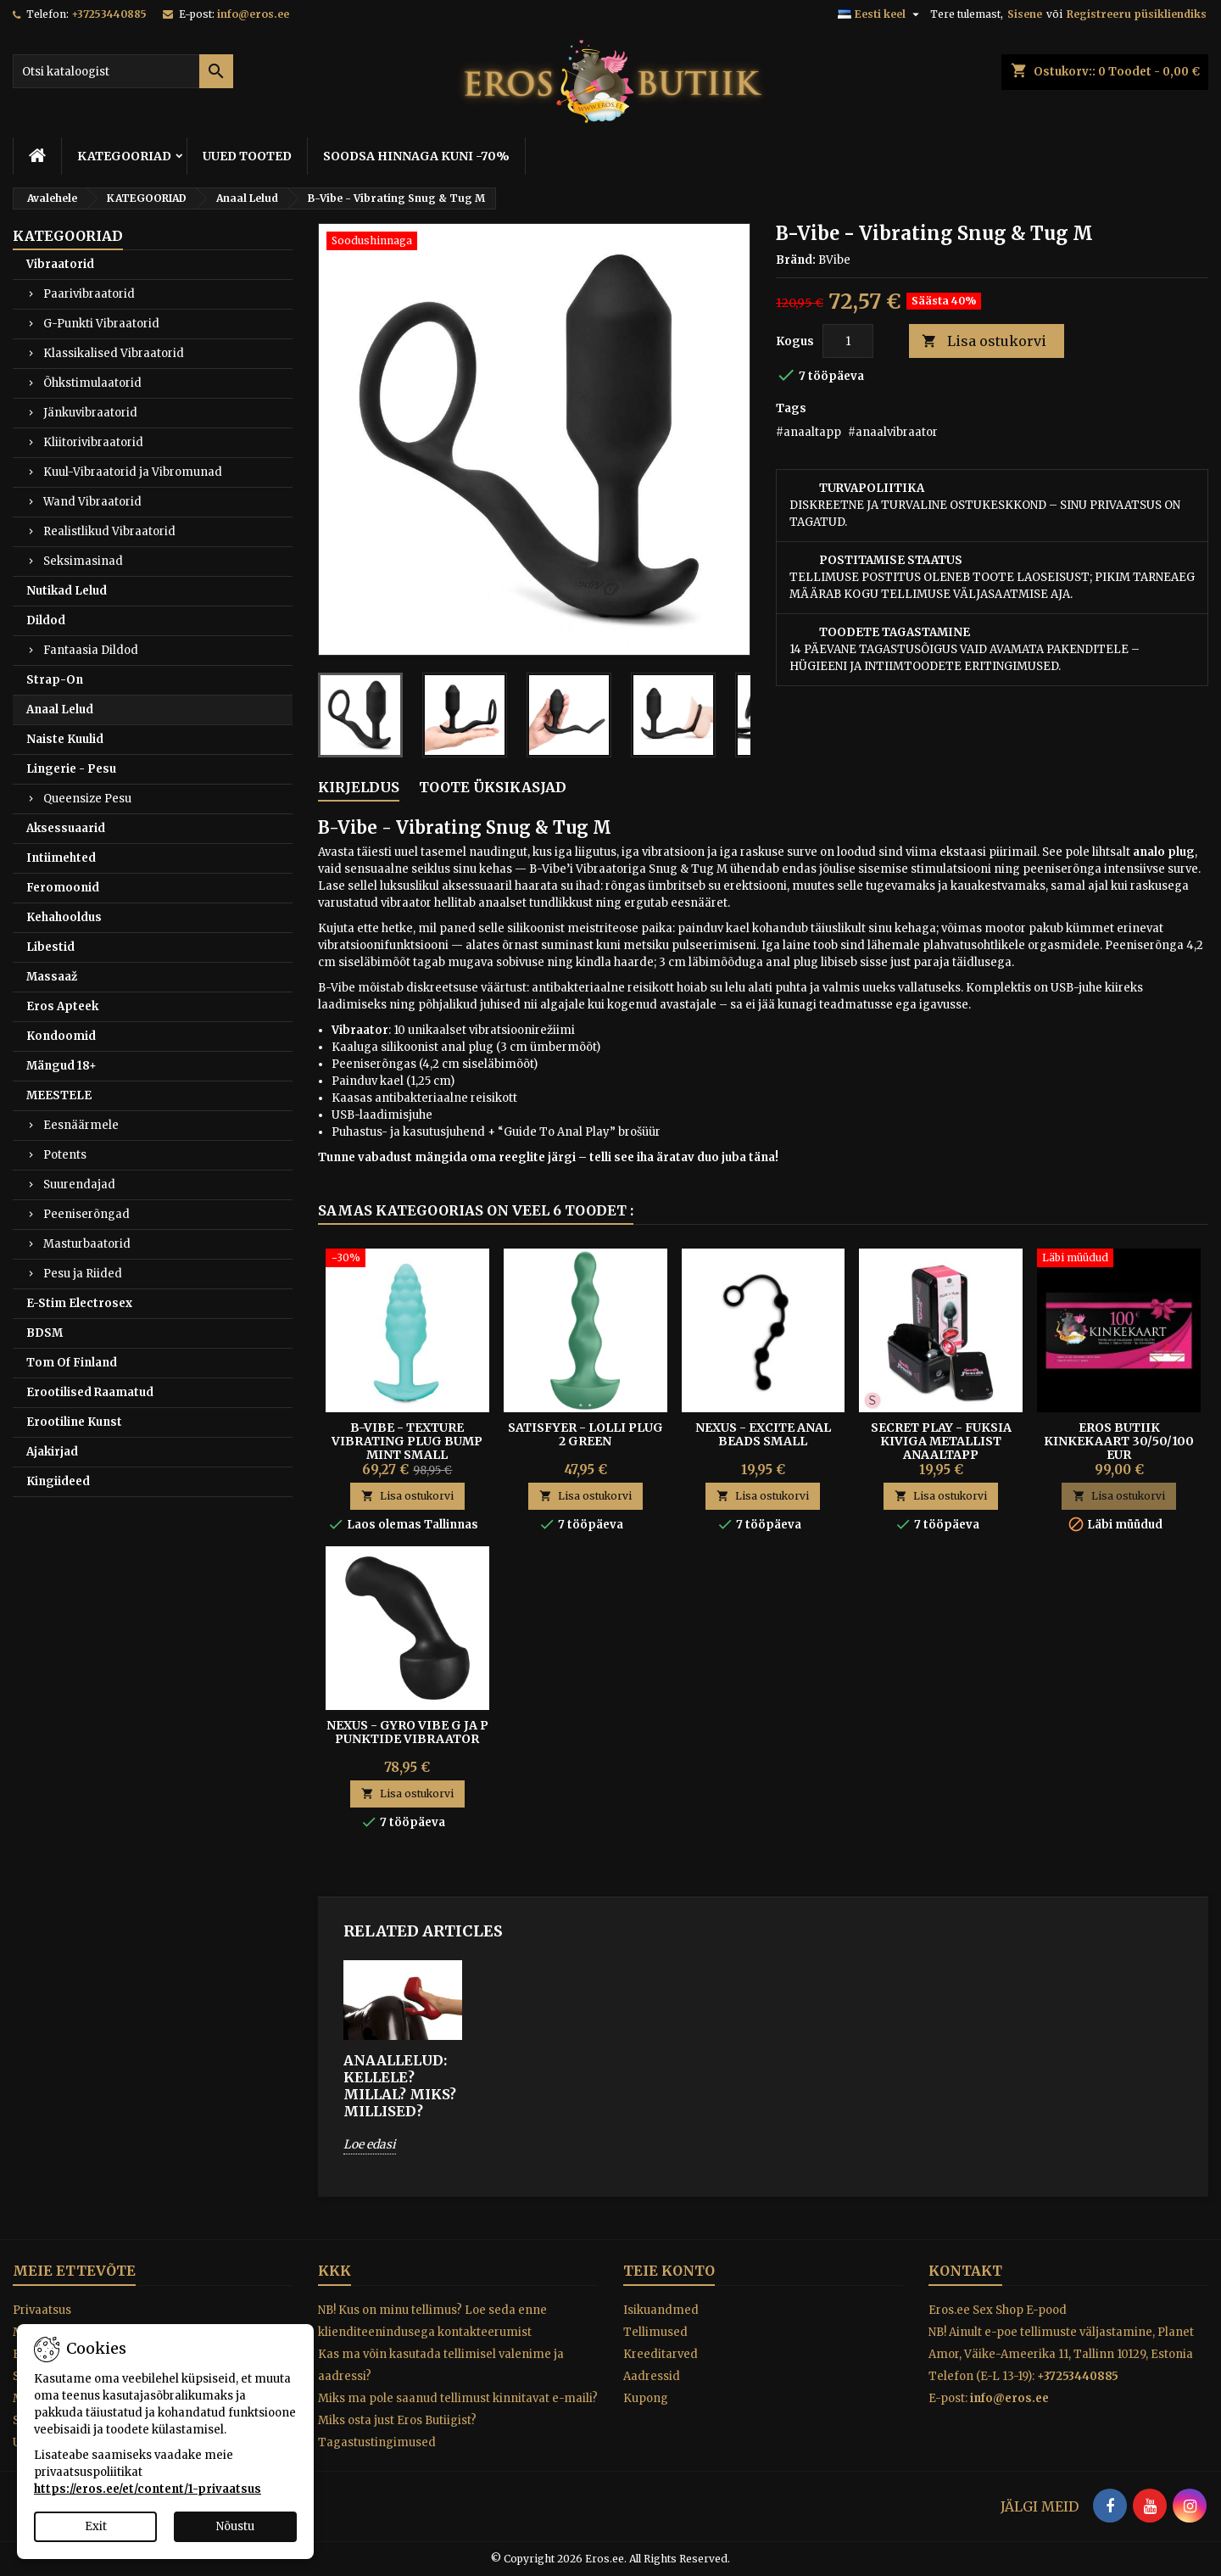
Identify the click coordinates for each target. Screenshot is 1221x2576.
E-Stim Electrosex (79, 1303)
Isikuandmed (661, 2310)
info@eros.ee (253, 14)
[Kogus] (847, 341)
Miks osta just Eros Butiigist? (397, 2420)
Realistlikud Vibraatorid (109, 531)
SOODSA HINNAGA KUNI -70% (416, 156)
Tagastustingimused (377, 2442)
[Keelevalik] (880, 14)
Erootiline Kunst (74, 1422)
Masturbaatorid (87, 1244)
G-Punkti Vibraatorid (101, 323)
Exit (96, 2526)
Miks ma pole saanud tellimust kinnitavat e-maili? (458, 2398)
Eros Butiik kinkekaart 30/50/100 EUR (1119, 1441)
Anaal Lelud (59, 709)
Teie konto (669, 2270)
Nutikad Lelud (66, 591)
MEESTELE (59, 1095)
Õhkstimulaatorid (92, 383)
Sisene (1024, 14)
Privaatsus (42, 2310)
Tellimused (655, 2332)
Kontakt (965, 2270)
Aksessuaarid (65, 828)
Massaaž (51, 976)
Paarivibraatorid (89, 294)
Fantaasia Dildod (90, 650)
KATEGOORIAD (124, 156)
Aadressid (651, 2376)
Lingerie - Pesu (71, 769)
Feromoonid (62, 887)
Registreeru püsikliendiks (1137, 14)
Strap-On (54, 680)
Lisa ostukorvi (984, 341)
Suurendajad (79, 1184)
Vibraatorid (60, 264)
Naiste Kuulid (64, 739)
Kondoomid (61, 1036)
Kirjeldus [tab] (358, 787)
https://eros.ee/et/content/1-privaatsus (147, 2489)
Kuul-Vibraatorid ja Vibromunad (132, 472)
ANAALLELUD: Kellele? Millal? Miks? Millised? (399, 2086)
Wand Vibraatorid (92, 502)
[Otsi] (123, 71)
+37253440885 (109, 14)
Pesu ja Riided (82, 1273)
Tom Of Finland (71, 1362)
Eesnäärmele (81, 1125)
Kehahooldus (64, 917)
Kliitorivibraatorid (93, 442)
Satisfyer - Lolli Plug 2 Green (585, 1434)
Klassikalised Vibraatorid (113, 353)
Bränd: (796, 260)
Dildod (45, 620)
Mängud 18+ (61, 1066)
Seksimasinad (83, 561)
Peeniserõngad (86, 1214)
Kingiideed (58, 1481)
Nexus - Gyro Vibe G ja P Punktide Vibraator (407, 1732)
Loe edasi (369, 2144)
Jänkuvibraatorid (90, 412)
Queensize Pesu (87, 798)
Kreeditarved (660, 2354)
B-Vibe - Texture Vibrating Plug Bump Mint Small (407, 1441)
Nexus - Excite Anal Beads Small (763, 1434)
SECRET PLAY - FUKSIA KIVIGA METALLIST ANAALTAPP (941, 1441)
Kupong (645, 2398)
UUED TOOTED (247, 156)
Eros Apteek (62, 1006)
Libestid (50, 947)
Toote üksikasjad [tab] (492, 787)
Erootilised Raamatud (89, 1392)
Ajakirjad (52, 1451)
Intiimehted (61, 858)
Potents (64, 1155)
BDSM (44, 1333)
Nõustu (235, 2526)
